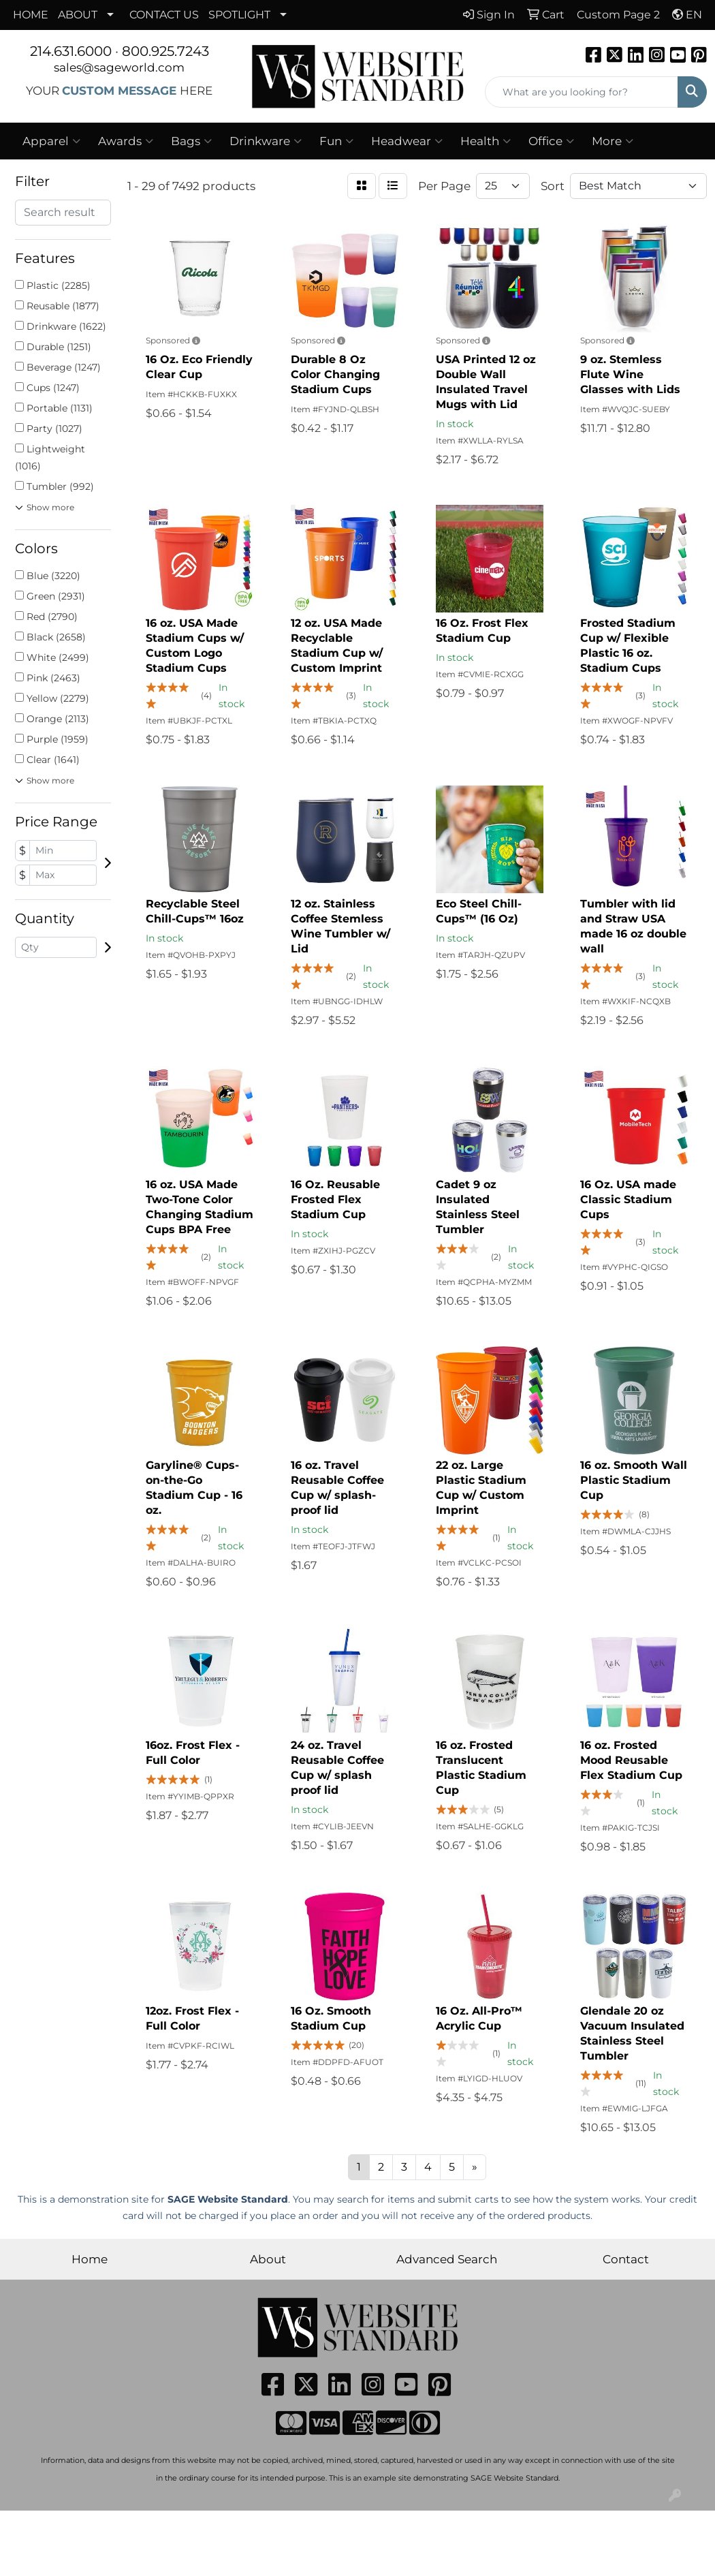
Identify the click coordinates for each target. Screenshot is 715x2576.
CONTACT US (164, 14)
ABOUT (77, 14)
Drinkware (265, 141)
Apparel (51, 141)
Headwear (407, 141)
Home (90, 2259)
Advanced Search (446, 2259)
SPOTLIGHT (239, 14)
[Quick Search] (581, 92)
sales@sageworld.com (119, 67)
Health (485, 141)
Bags (191, 141)
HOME (30, 14)
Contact (626, 2259)
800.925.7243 (165, 51)
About (268, 2259)
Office (551, 141)
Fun (336, 141)
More (612, 141)
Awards (125, 141)
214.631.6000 (71, 51)
